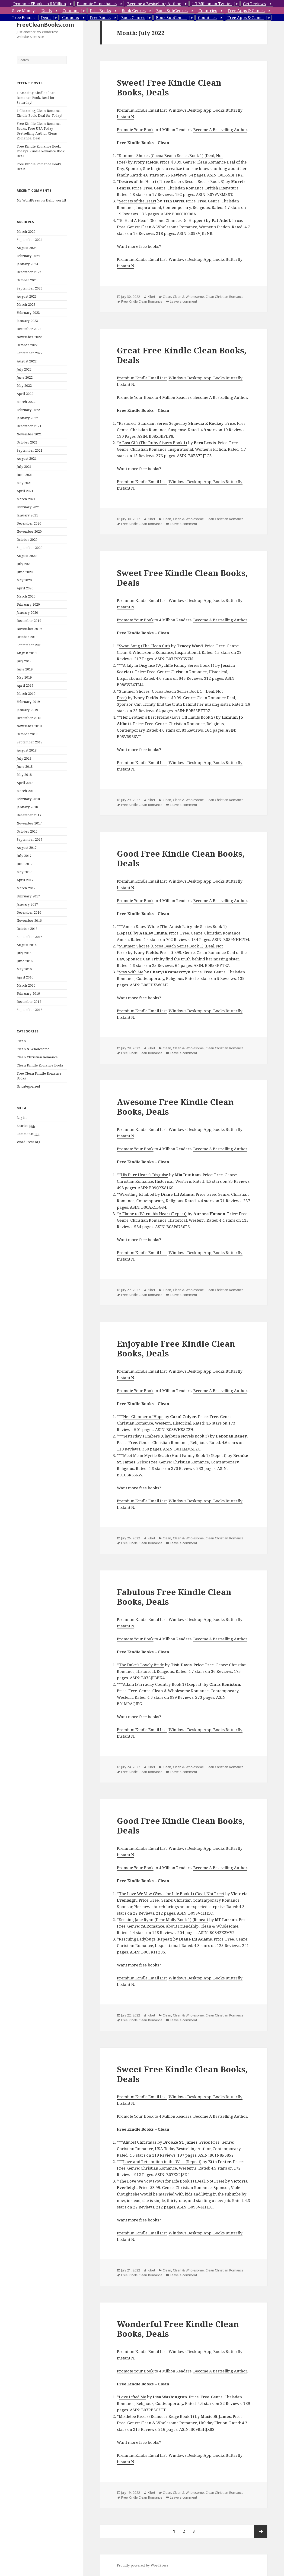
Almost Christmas (139, 2142)
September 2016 (29, 936)
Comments (28, 1134)
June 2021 (25, 474)
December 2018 (29, 718)
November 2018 (29, 726)
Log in (22, 1117)
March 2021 (26, 499)
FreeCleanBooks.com (45, 24)
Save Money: (24, 10)
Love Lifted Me (132, 2397)
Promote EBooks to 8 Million (39, 3)
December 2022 (29, 329)
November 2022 (29, 337)
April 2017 (25, 880)
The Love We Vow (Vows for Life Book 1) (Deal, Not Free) (171, 1893)
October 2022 (27, 345)
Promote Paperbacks (97, 3)
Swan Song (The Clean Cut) (144, 645)
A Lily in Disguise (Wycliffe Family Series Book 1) (168, 665)
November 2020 (29, 531)
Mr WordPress (28, 200)
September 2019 (29, 645)
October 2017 (27, 831)
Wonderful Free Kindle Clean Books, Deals (178, 2328)
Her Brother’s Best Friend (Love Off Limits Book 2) (168, 717)
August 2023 (27, 296)
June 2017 (25, 864)
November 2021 (29, 434)
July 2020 (24, 564)
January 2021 (27, 515)
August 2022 (27, 361)
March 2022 (26, 401)
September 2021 (29, 450)
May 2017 (24, 872)
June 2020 (25, 572)
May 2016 (24, 969)
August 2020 (27, 556)
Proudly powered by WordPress (142, 2565)
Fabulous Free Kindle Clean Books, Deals (174, 1596)
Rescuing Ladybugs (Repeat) (145, 1939)
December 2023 (29, 272)
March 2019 (26, 693)
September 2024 (29, 239)
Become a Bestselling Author (154, 3)
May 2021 (24, 483)
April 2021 (25, 491)
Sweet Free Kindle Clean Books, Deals (182, 577)
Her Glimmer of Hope (143, 1416)
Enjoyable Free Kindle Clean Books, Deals (176, 1348)
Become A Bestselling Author (220, 129)
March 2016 (26, 985)
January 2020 (27, 612)
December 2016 (29, 912)
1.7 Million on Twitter (212, 3)
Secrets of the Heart (137, 201)
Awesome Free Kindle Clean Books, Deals (175, 1106)
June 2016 (25, 961)
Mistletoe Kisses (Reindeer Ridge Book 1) (156, 2416)
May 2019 (24, 677)
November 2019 (29, 628)
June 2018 (25, 766)
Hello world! (56, 200)
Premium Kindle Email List (142, 110)
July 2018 (24, 758)
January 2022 (27, 418)
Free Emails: (23, 17)
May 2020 (24, 580)
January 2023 (27, 320)
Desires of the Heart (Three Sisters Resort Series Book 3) (171, 181)
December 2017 (29, 815)
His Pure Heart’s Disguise (144, 1174)
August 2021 (27, 458)
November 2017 (29, 823)
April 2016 (25, 977)
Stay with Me (131, 972)
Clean (21, 1041)
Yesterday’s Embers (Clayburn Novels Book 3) (166, 1436)
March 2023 (26, 304)
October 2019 (27, 637)
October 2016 (27, 928)
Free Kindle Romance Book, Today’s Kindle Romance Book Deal (40, 151)
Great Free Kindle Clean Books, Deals (181, 355)
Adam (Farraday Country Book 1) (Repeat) (163, 1684)
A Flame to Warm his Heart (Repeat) (153, 1213)
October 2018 (27, 734)
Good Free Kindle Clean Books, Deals (181, 858)
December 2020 (29, 523)
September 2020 (29, 547)
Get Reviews (254, 3)
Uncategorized (28, 1086)
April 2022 (25, 393)
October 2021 (27, 442)
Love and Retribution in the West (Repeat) (162, 2161)
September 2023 (29, 288)
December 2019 (29, 620)
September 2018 (29, 742)
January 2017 (27, 904)
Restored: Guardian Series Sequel (150, 423)
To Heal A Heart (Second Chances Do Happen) (162, 220)
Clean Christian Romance (37, 1057)
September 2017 (29, 839)
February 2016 (28, 993)
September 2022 (29, 353)
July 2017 (24, 855)
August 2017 (27, 847)
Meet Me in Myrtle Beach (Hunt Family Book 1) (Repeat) (175, 1455)
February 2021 (28, 507)
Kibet (151, 296)
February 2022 (28, 410)
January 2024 (27, 264)
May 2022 (24, 385)
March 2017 (26, 888)
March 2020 (26, 596)
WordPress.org (28, 1142)
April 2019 (25, 685)
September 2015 (29, 1009)
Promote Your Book (135, 129)
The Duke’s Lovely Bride (141, 1664)
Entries (26, 1125)
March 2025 (26, 231)
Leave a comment (183, 301)
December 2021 (29, 426)
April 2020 (25, 588)
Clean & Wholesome (33, 1049)
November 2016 (29, 920)
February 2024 (28, 256)
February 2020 (28, 604)
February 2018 (28, 799)
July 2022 (24, 369)
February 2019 (28, 701)
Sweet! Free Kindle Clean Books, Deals (169, 87)
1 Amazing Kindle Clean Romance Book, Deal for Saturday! (36, 98)
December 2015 (29, 1001)
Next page (260, 2531)
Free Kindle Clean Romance (141, 301)
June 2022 (25, 377)
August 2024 (27, 247)
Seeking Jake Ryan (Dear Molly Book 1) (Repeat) (163, 1919)
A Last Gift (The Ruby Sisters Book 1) (153, 442)
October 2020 (27, 539)
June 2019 (25, 669)
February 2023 (28, 312)
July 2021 (24, 466)
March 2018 (26, 791)
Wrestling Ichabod (136, 1194)
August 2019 (27, 653)
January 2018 (27, 807)
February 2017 (28, 896)
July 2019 (24, 661)
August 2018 (27, 750)
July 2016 (24, 953)
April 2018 (25, 782)
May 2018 (24, 774)
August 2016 (27, 945)
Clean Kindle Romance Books (40, 1065)
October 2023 (27, 280)
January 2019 (27, 710)
